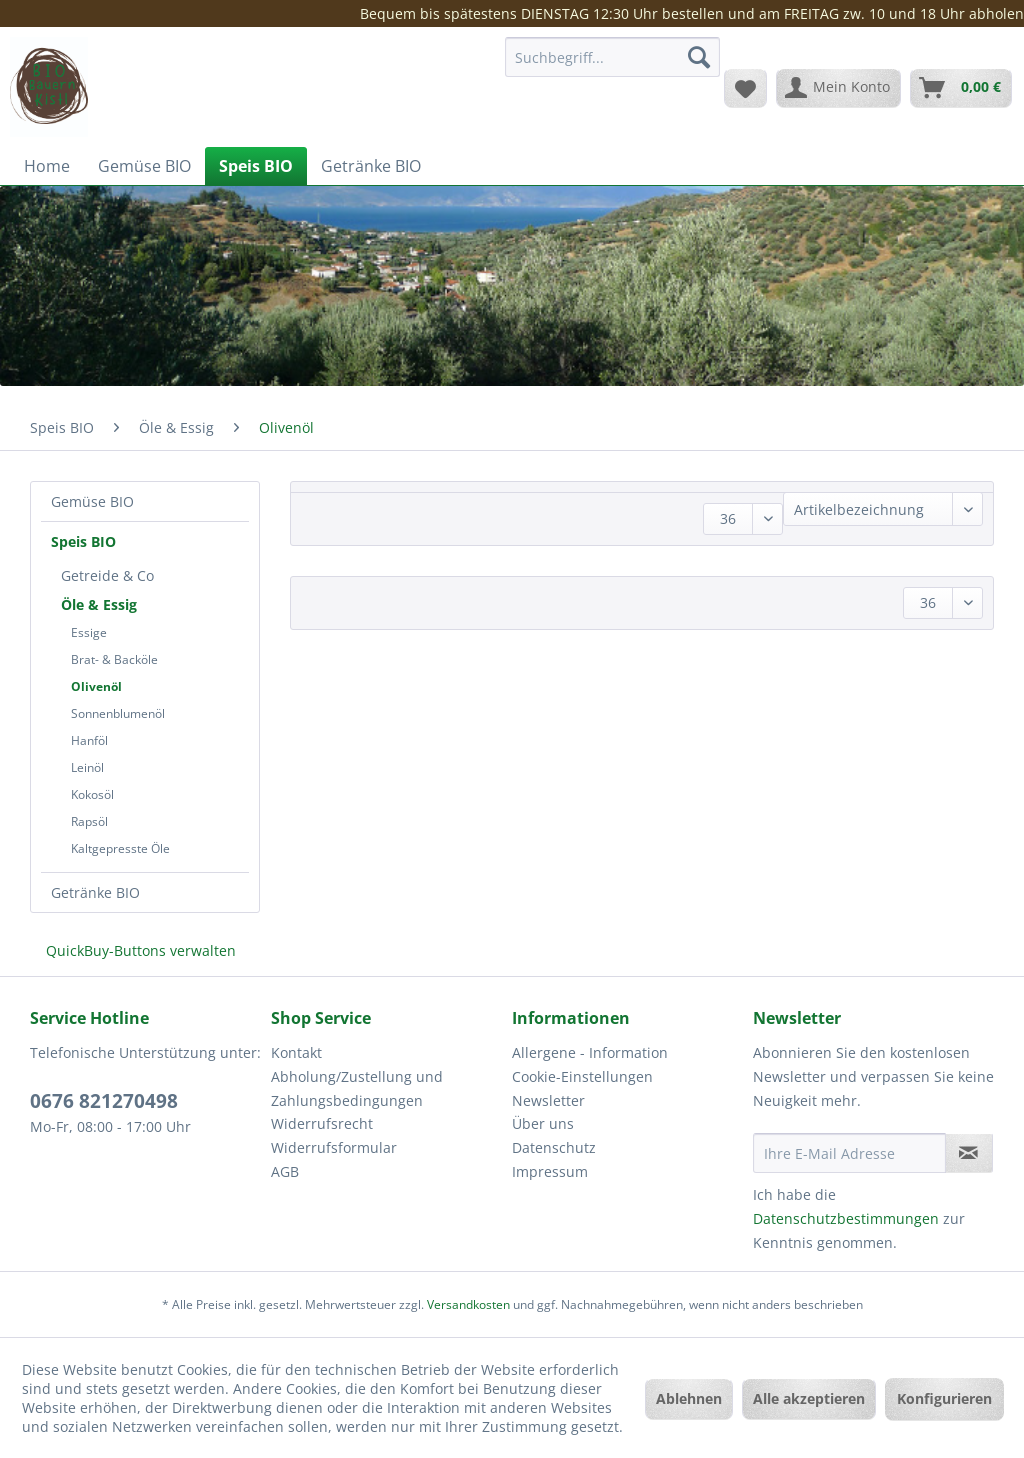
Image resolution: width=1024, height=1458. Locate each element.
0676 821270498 (104, 1101)
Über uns (543, 1123)
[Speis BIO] (256, 166)
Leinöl (87, 767)
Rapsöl (89, 821)
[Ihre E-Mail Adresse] (849, 1153)
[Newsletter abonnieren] (969, 1153)
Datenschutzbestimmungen (846, 1218)
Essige (89, 632)
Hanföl (89, 740)
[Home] (47, 166)
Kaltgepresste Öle (120, 848)
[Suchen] (699, 57)
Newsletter (548, 1100)
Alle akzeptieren (809, 1398)
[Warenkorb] (961, 88)
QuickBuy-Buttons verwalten (141, 950)
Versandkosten (468, 1304)
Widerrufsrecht (322, 1123)
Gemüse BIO (92, 501)
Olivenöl (96, 686)
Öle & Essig (99, 604)
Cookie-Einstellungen (582, 1076)
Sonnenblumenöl (118, 713)
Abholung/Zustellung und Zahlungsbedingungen (357, 1088)
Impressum (550, 1171)
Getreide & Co (107, 575)
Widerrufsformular (334, 1147)
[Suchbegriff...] (612, 57)
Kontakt (296, 1052)
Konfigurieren (944, 1398)
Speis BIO (83, 541)
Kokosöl (92, 794)
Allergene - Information (590, 1052)
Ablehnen (689, 1398)
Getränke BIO (95, 892)
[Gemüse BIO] (144, 166)
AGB (285, 1171)
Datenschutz (554, 1147)
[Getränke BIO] (371, 166)
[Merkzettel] (745, 88)
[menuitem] (612, 66)
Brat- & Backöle (114, 659)
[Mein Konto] (838, 88)
